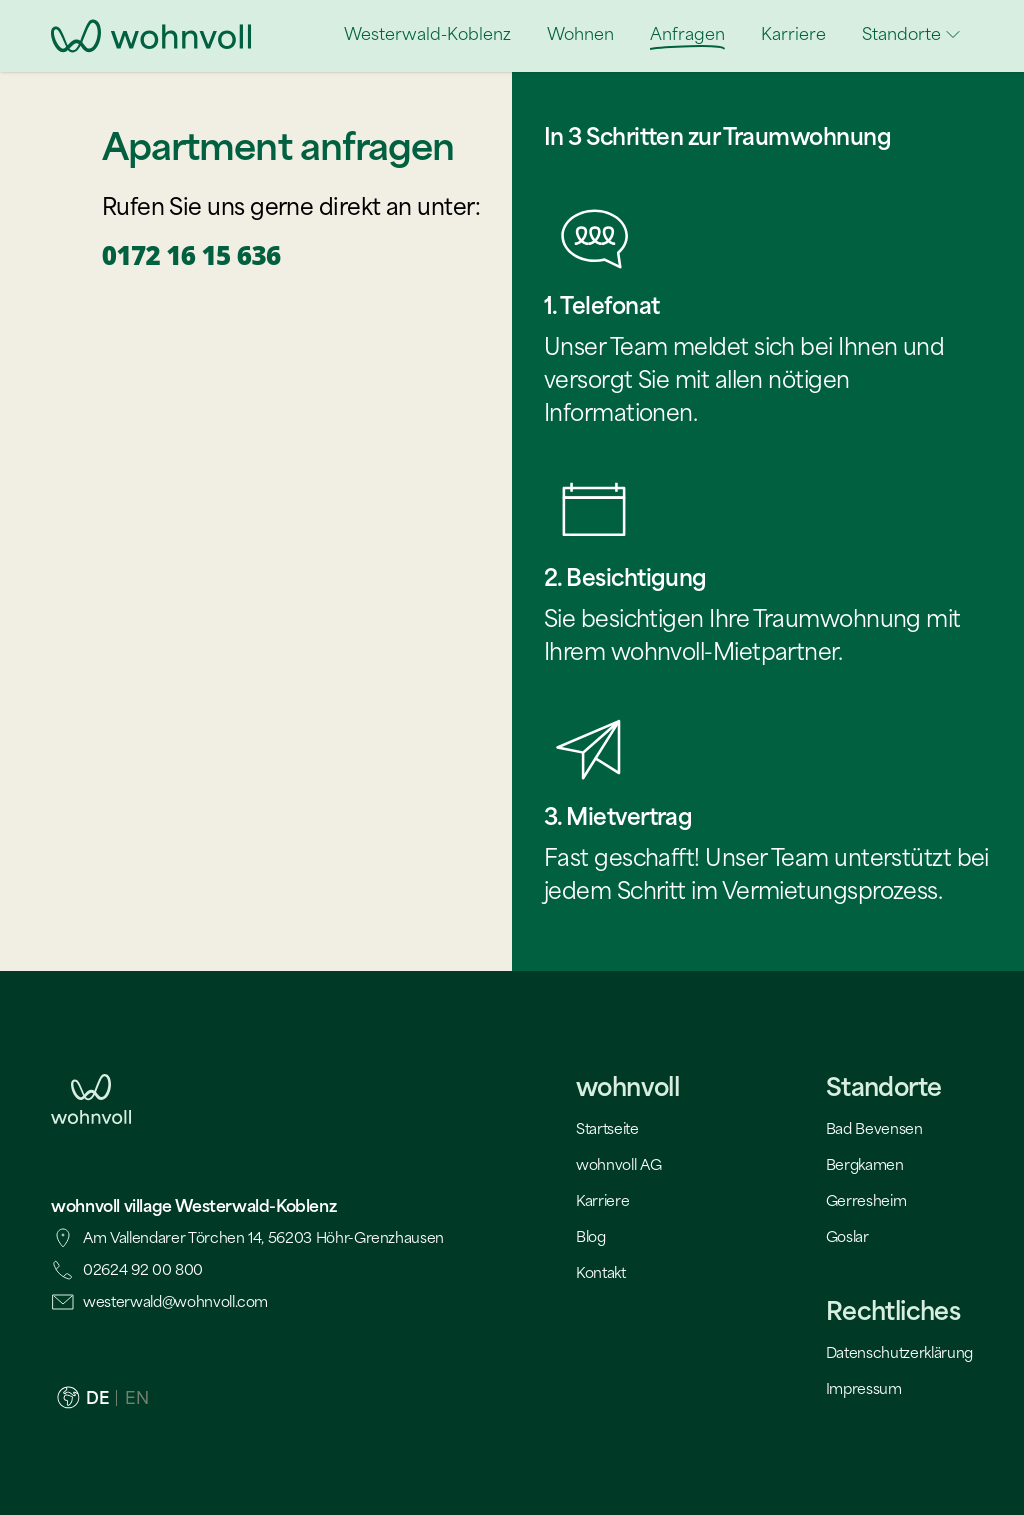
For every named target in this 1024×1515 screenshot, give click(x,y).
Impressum (864, 1388)
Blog (591, 1236)
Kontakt (601, 1272)
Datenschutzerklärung (899, 1352)
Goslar (847, 1236)
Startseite (607, 1128)
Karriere (602, 1200)
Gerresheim (866, 1200)
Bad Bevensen (874, 1128)
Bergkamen (865, 1164)
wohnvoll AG (618, 1164)
